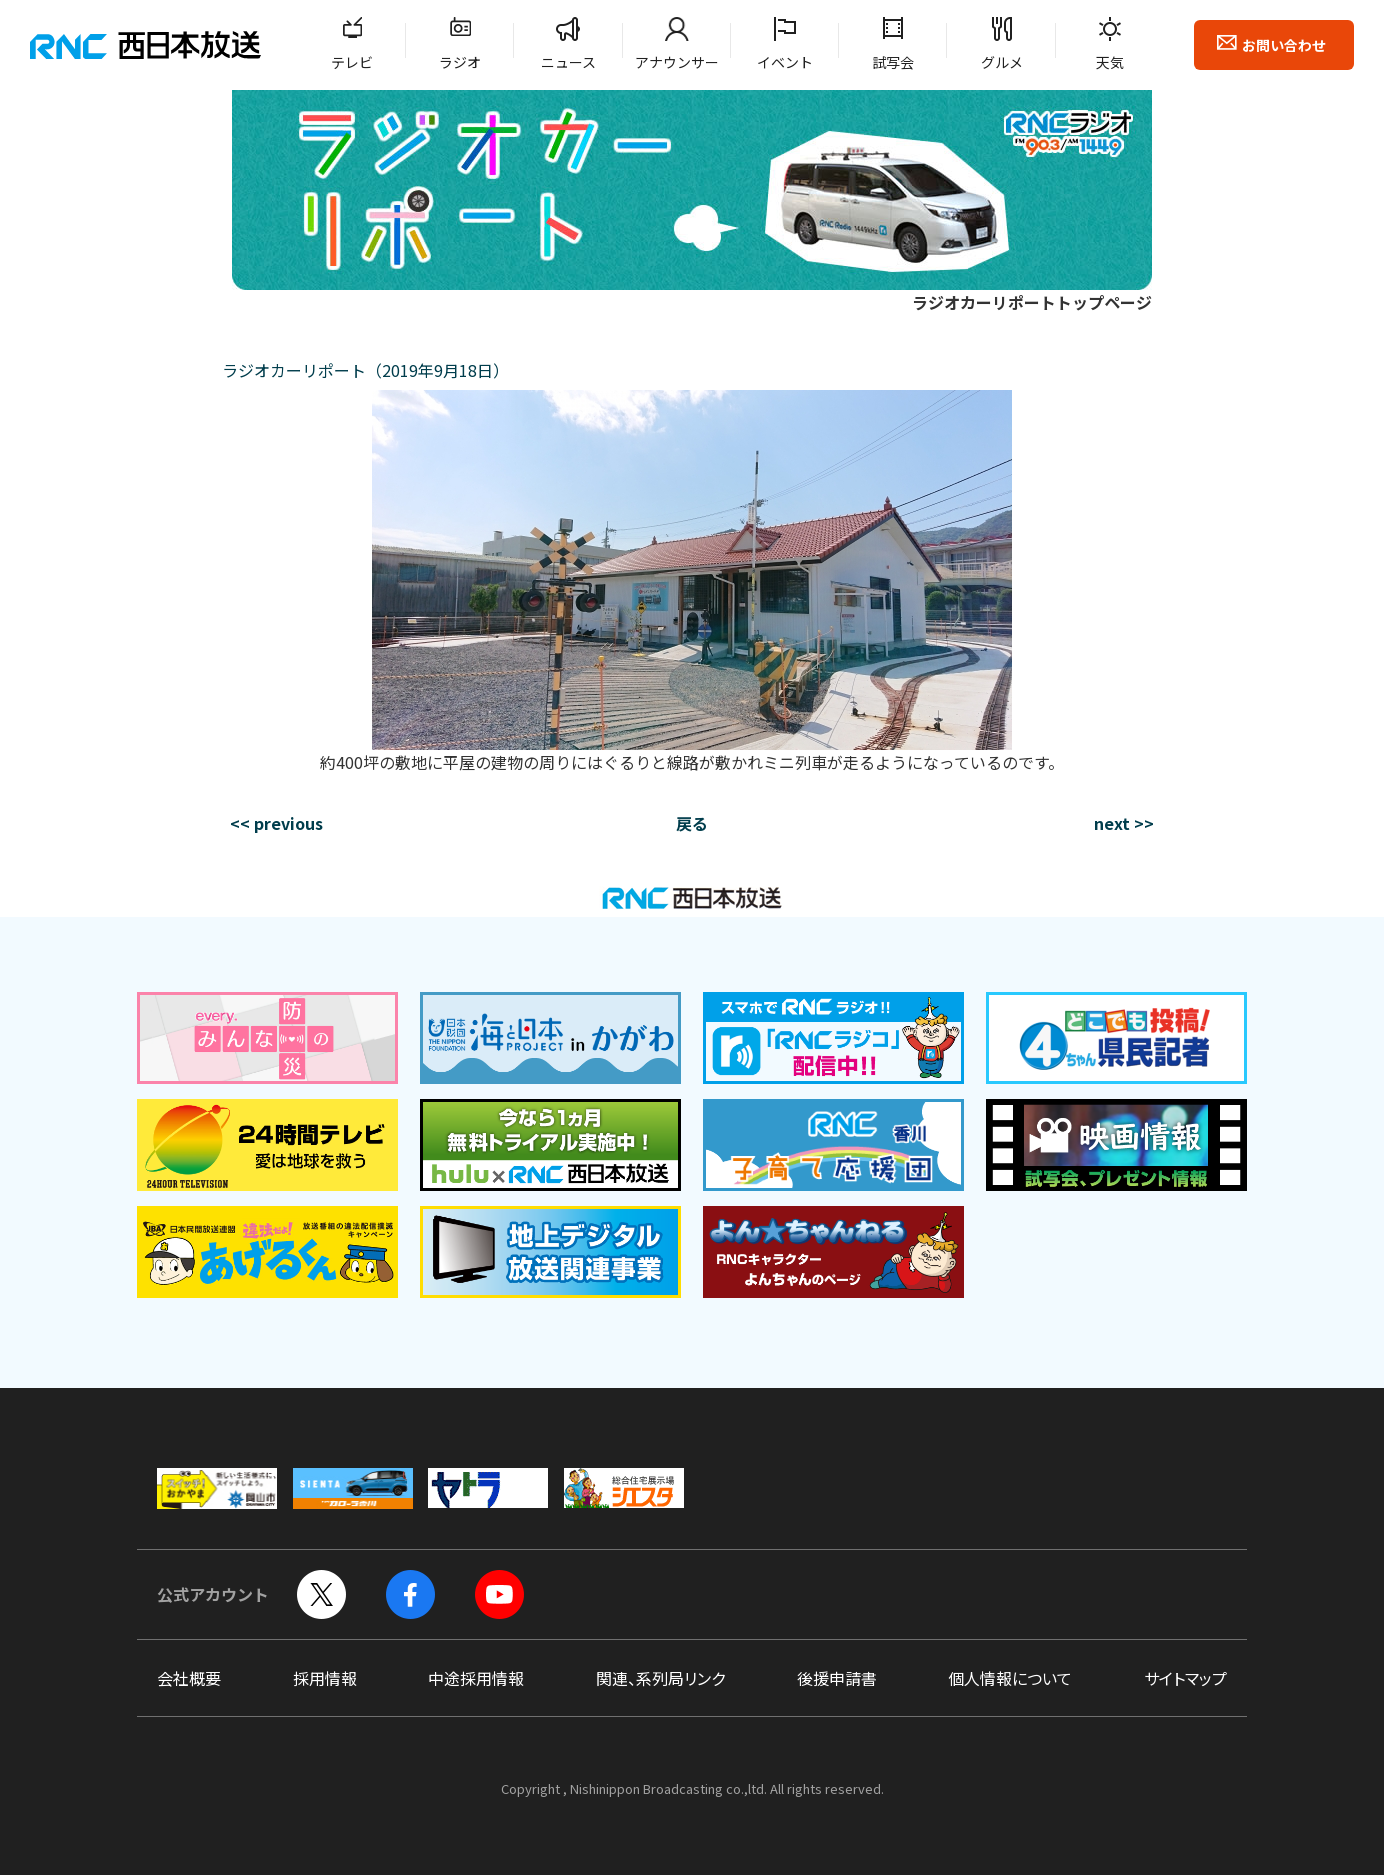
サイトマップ (1185, 1678)
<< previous (276, 823)
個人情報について (1010, 1678)
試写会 (893, 62)
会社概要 (189, 1678)
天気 (1110, 62)
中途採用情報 (476, 1678)
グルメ (1002, 62)
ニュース (568, 62)
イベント (785, 62)
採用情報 (325, 1678)
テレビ (352, 62)
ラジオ (460, 62)
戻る (692, 823)
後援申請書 (837, 1678)
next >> (1124, 823)
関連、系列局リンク (660, 1678)
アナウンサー (677, 62)
